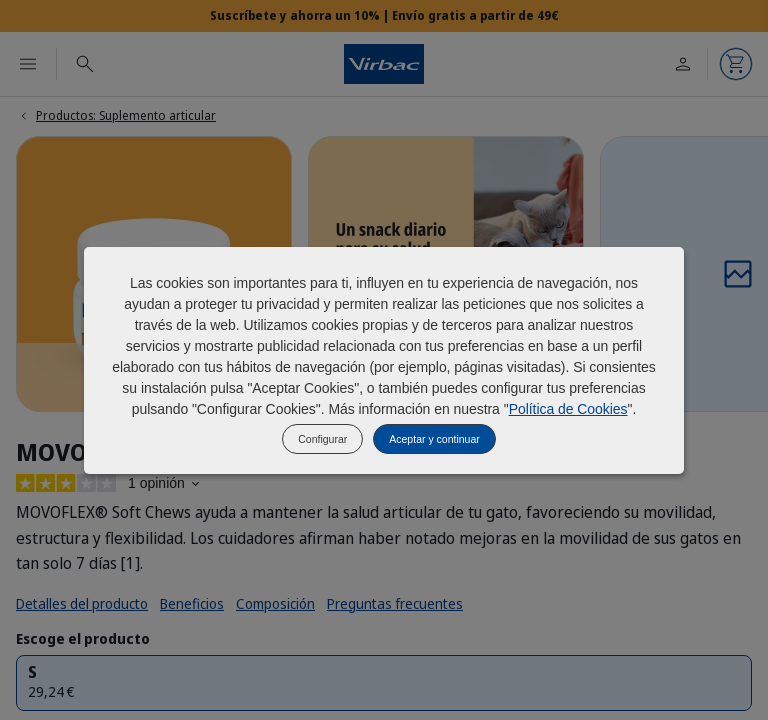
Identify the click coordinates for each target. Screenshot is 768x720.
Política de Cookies (568, 409)
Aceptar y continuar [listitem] (434, 439)
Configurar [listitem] (322, 439)
